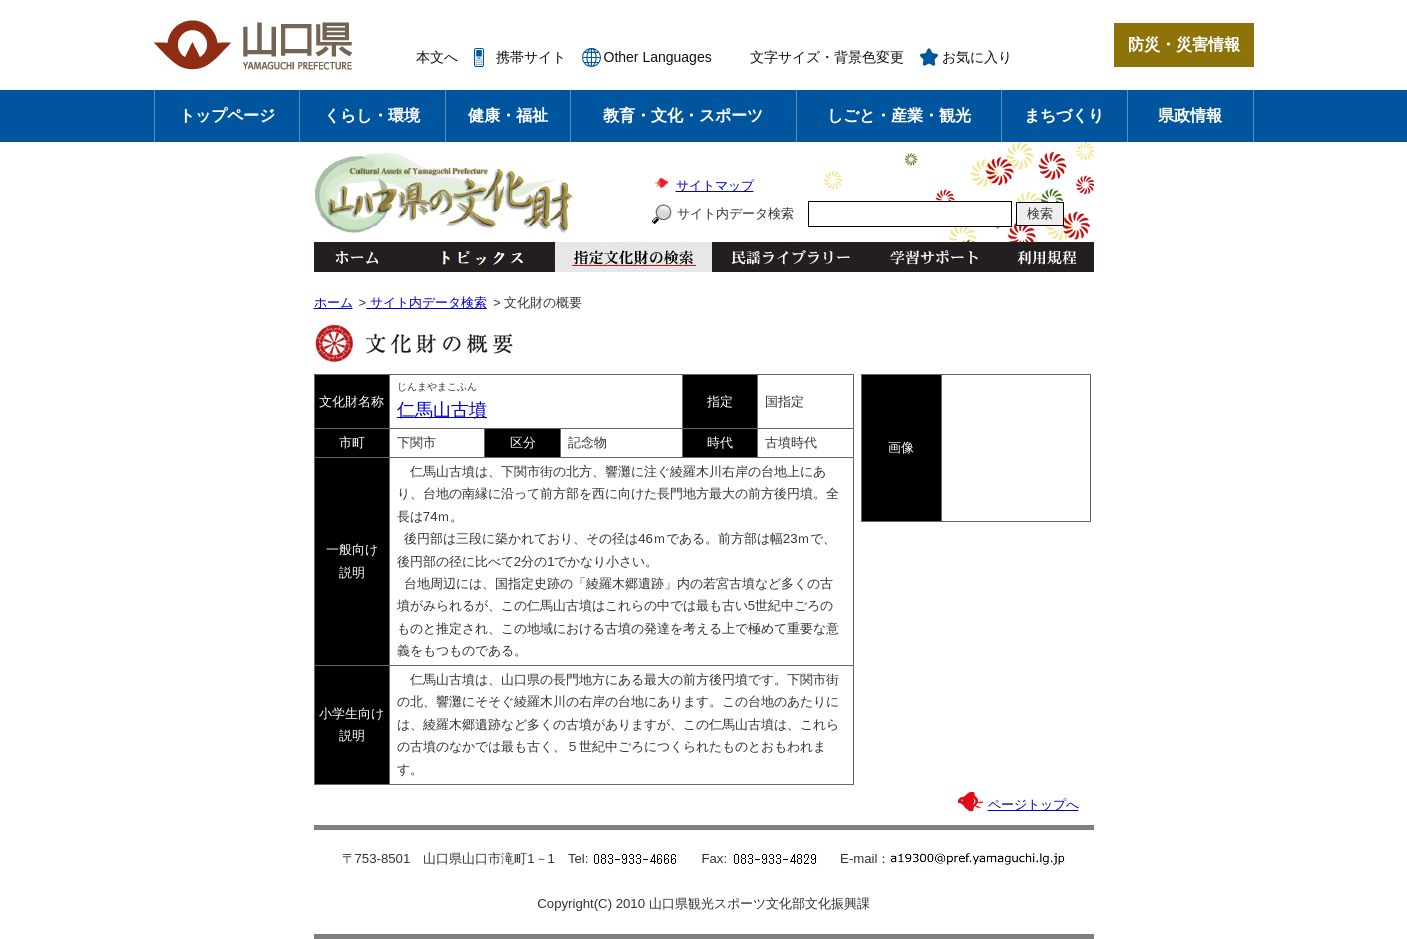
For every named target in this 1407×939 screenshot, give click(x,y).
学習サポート (934, 257)
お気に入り (977, 57)
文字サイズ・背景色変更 (827, 57)
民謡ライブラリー (790, 257)
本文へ (437, 57)
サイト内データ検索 (735, 213)
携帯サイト (531, 57)
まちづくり (1064, 115)
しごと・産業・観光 (899, 115)
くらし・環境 (372, 115)
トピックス (476, 257)
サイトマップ (715, 185)
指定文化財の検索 (633, 257)
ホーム (356, 257)
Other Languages (658, 57)
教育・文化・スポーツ (683, 115)
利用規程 (1046, 257)
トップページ (227, 115)
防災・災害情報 (1184, 44)
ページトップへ (1033, 804)
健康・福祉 (508, 115)
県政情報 (1190, 115)
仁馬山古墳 (442, 410)
